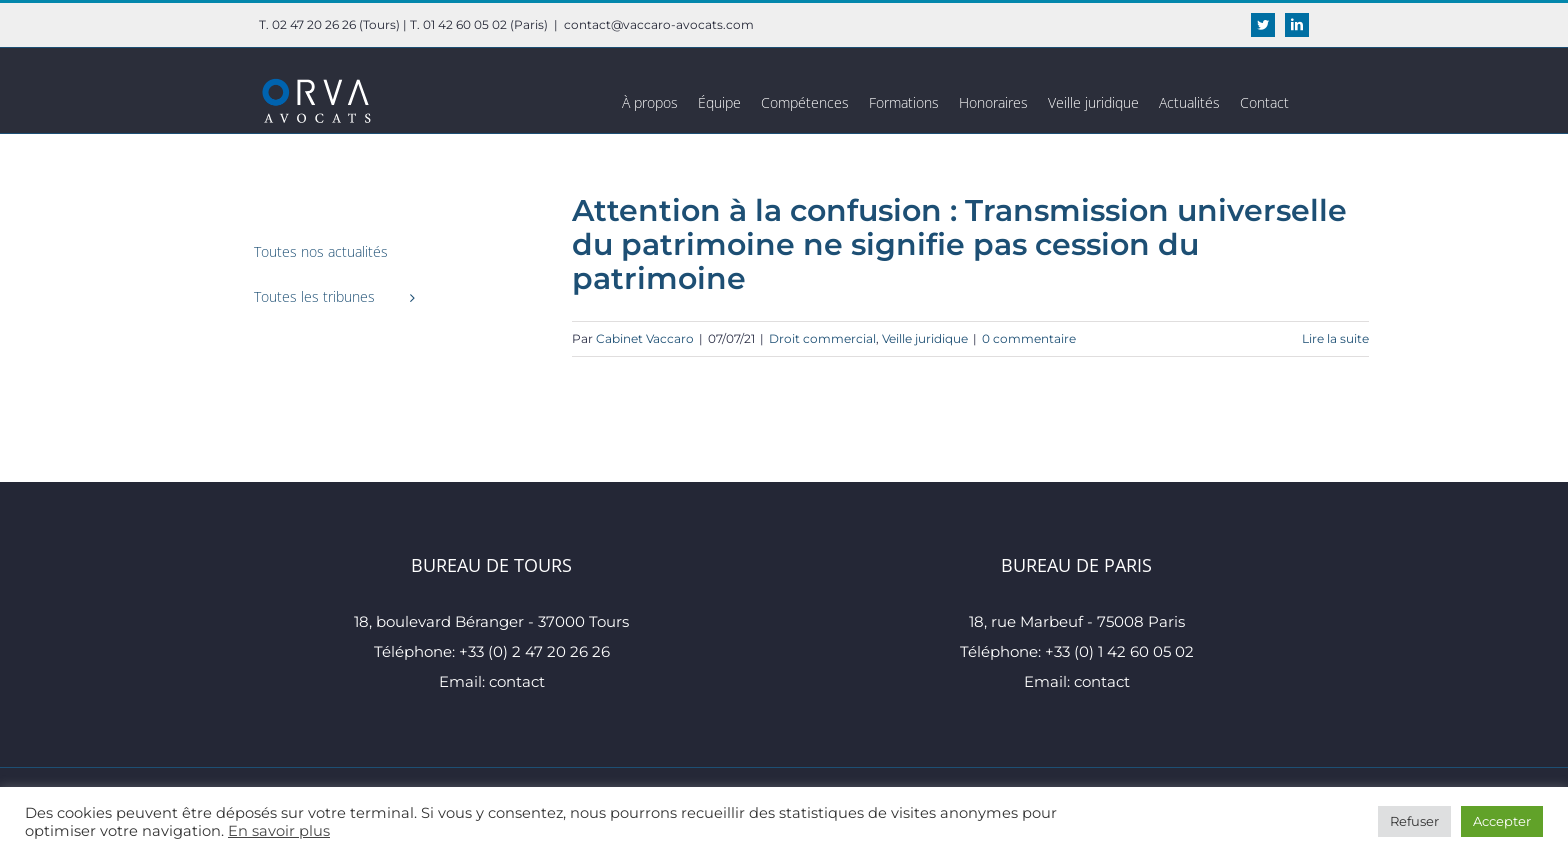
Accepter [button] (1502, 821)
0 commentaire (1029, 338)
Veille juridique (925, 338)
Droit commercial (822, 338)
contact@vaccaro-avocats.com (659, 24)
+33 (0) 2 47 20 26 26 (534, 651)
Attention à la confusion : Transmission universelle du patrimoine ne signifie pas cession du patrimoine (959, 244)
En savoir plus (279, 831)
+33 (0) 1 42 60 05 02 (1119, 651)
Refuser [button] (1414, 821)
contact (517, 681)
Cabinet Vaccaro (645, 338)
